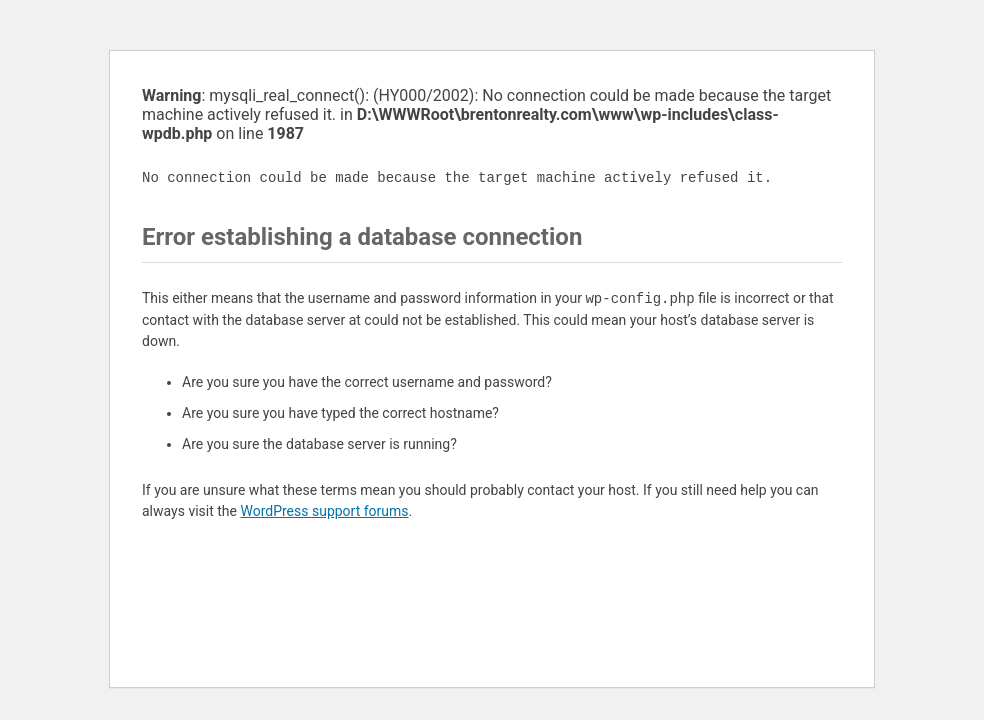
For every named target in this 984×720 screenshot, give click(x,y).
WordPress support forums (324, 511)
